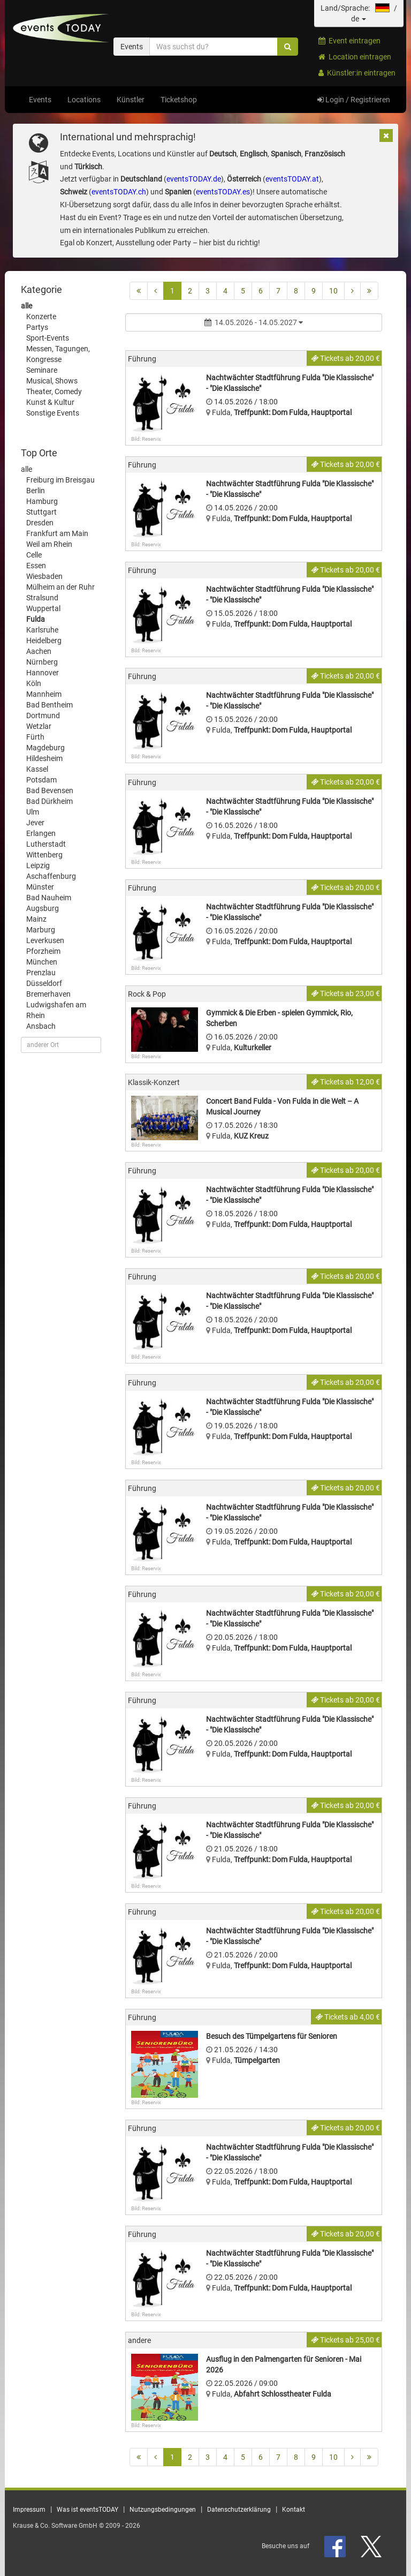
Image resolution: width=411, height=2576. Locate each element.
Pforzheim (43, 951)
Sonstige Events (52, 413)
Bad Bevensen (49, 790)
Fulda (35, 619)
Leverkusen (45, 940)
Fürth (35, 737)
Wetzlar (38, 726)
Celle (34, 555)
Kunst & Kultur (50, 402)
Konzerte (41, 316)
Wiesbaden (44, 576)
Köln (33, 683)
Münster (40, 887)
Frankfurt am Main (57, 533)
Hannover (42, 672)
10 (333, 291)
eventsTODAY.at (292, 179)
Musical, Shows (52, 380)
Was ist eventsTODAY (87, 2509)
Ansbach (41, 1026)
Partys (37, 327)
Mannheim (44, 694)
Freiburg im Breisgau (60, 480)
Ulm (32, 812)
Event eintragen (349, 40)
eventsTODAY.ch (119, 191)
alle (26, 306)
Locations (84, 99)
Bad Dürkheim (49, 801)
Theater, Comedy (54, 391)
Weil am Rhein (49, 544)
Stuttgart (41, 512)
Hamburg (42, 501)
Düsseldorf (44, 983)
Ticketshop (179, 99)
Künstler (130, 99)
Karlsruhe (42, 630)
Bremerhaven (48, 994)
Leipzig (38, 865)
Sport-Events (47, 338)
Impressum (29, 2509)
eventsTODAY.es (223, 191)
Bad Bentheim (49, 705)
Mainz (36, 919)
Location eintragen (354, 56)
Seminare (41, 370)
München (41, 962)
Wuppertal (43, 608)
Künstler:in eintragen (356, 73)
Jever (35, 822)
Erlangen (41, 833)
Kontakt (293, 2509)
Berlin (35, 490)
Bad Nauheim (48, 897)
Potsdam (41, 779)
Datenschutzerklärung (239, 2509)
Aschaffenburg (51, 876)
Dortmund (43, 715)
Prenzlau (41, 972)
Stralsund (42, 597)
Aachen (38, 651)
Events (40, 99)
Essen (36, 565)
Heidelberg (44, 640)
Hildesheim (44, 758)
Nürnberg (42, 662)
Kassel (37, 769)
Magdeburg (45, 747)
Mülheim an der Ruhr (60, 587)
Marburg (40, 929)
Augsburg (42, 908)
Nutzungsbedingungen (163, 2509)
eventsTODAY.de (193, 179)
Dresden (40, 522)
